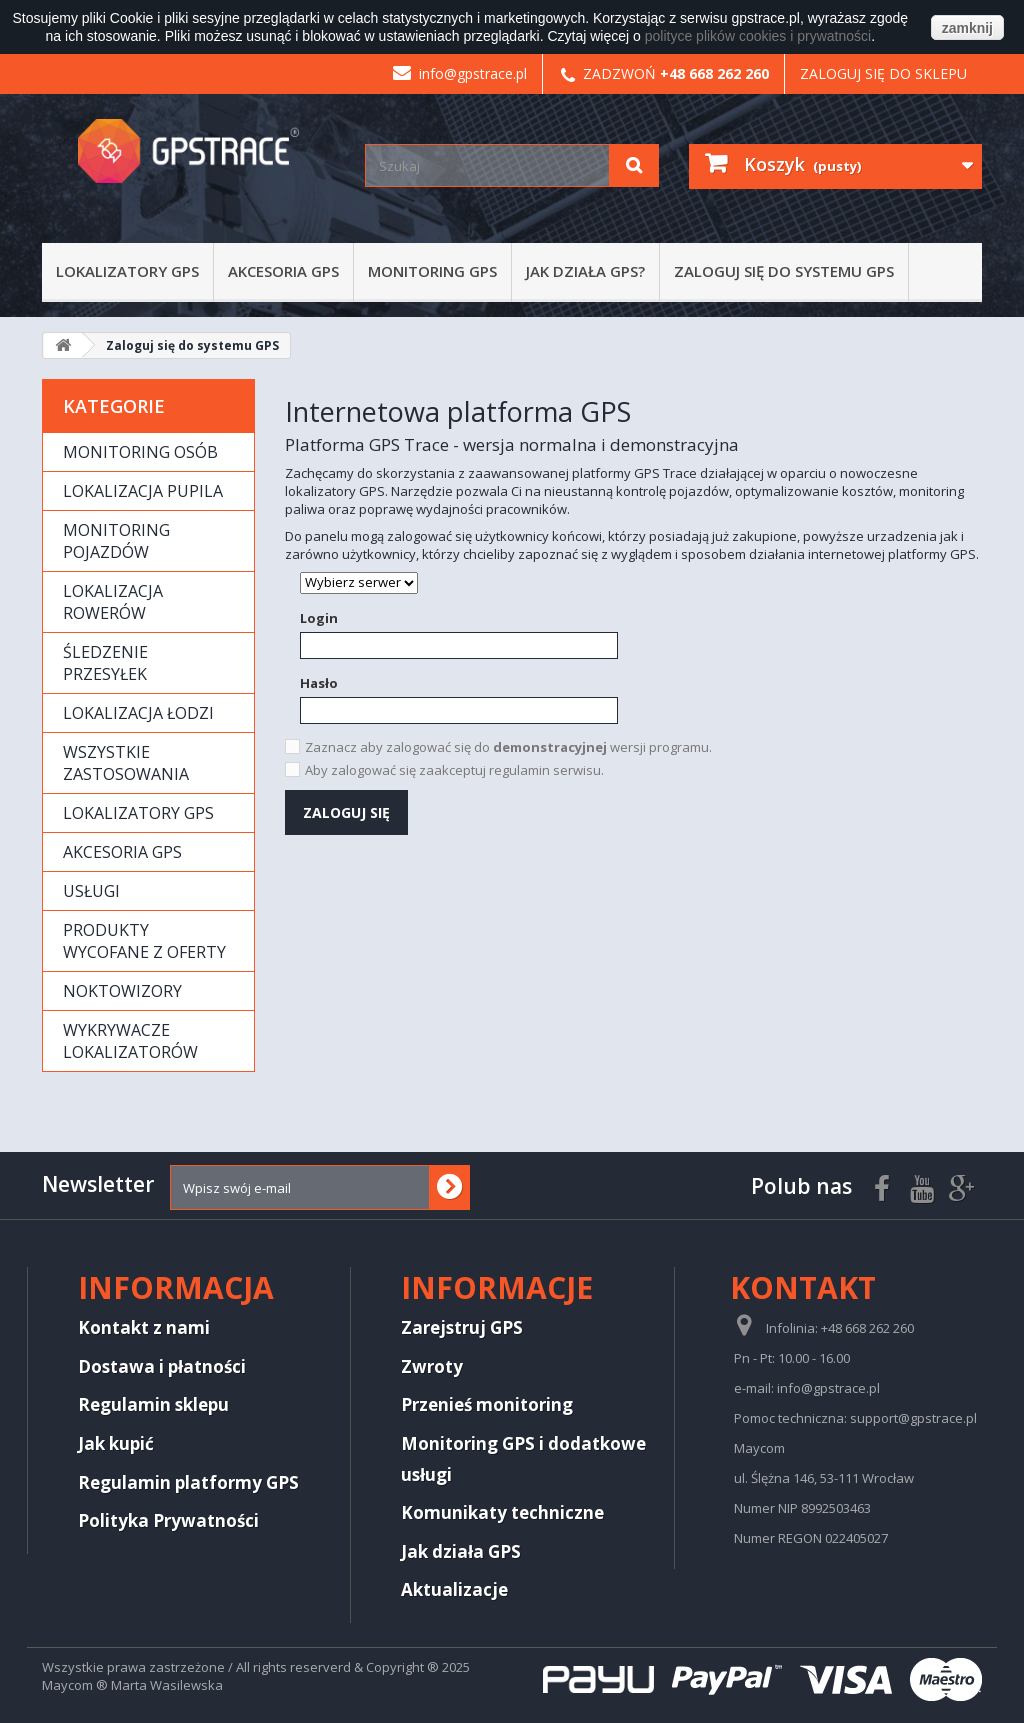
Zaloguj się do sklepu (883, 73)
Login (319, 618)
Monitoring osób (140, 452)
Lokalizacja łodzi (138, 713)
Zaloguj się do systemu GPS (784, 271)
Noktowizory (122, 991)
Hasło (319, 683)
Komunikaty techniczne (502, 1512)
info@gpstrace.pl (460, 73)
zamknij (967, 28)
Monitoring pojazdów (116, 541)
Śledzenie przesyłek (105, 663)
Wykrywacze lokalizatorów (130, 1041)
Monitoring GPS (432, 271)
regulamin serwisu (545, 770)
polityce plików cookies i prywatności (758, 36)
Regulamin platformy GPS (188, 1482)
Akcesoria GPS (283, 271)
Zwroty (432, 1366)
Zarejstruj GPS (462, 1327)
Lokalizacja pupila (143, 491)
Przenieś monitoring (487, 1404)
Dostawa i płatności (162, 1366)
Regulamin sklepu (153, 1404)
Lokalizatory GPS (127, 271)
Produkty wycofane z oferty (144, 941)
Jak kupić (116, 1443)
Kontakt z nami (144, 1327)
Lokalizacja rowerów (113, 602)
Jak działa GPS (461, 1551)
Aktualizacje (454, 1589)
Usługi (91, 891)
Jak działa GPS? (585, 271)
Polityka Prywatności (168, 1520)
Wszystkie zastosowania (126, 763)
